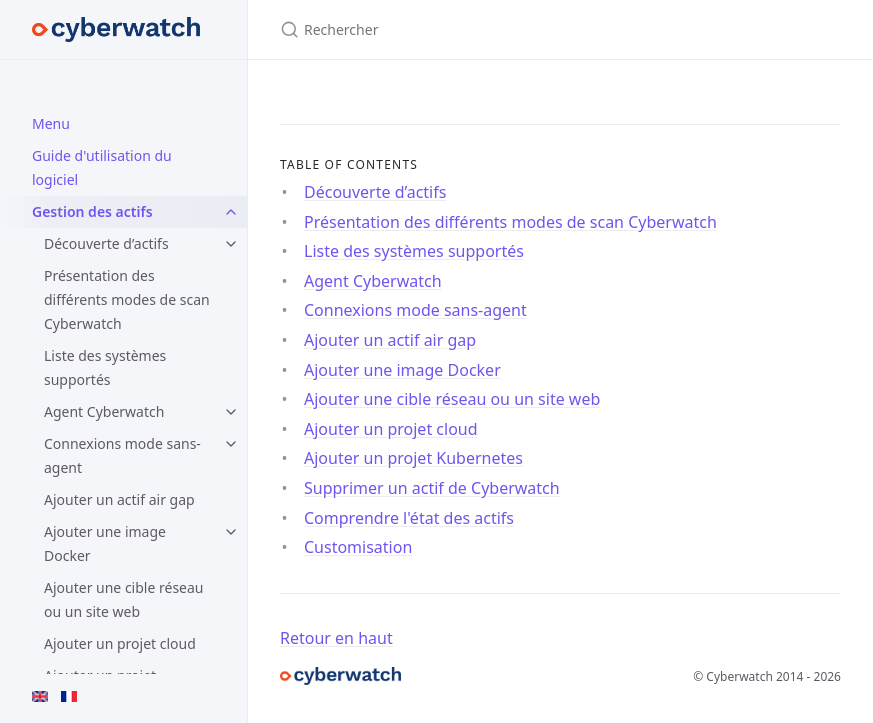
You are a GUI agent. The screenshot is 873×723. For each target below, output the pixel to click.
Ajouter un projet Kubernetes (413, 458)
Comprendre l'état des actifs (409, 518)
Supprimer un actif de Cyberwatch (432, 488)
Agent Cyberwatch (104, 411)
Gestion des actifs (92, 211)
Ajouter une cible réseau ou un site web (124, 599)
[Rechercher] (516, 29)
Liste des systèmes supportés (105, 367)
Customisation (358, 547)
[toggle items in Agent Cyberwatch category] (231, 412)
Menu (51, 123)
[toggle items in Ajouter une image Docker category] (231, 532)
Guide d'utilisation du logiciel (102, 167)
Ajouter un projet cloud (120, 643)
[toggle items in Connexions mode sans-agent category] (231, 444)
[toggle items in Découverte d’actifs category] (231, 244)
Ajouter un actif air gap (119, 499)
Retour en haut (336, 638)
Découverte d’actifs (106, 243)
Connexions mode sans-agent (122, 455)
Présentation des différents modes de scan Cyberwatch (127, 299)
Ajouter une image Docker (105, 543)
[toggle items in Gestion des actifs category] (231, 212)
